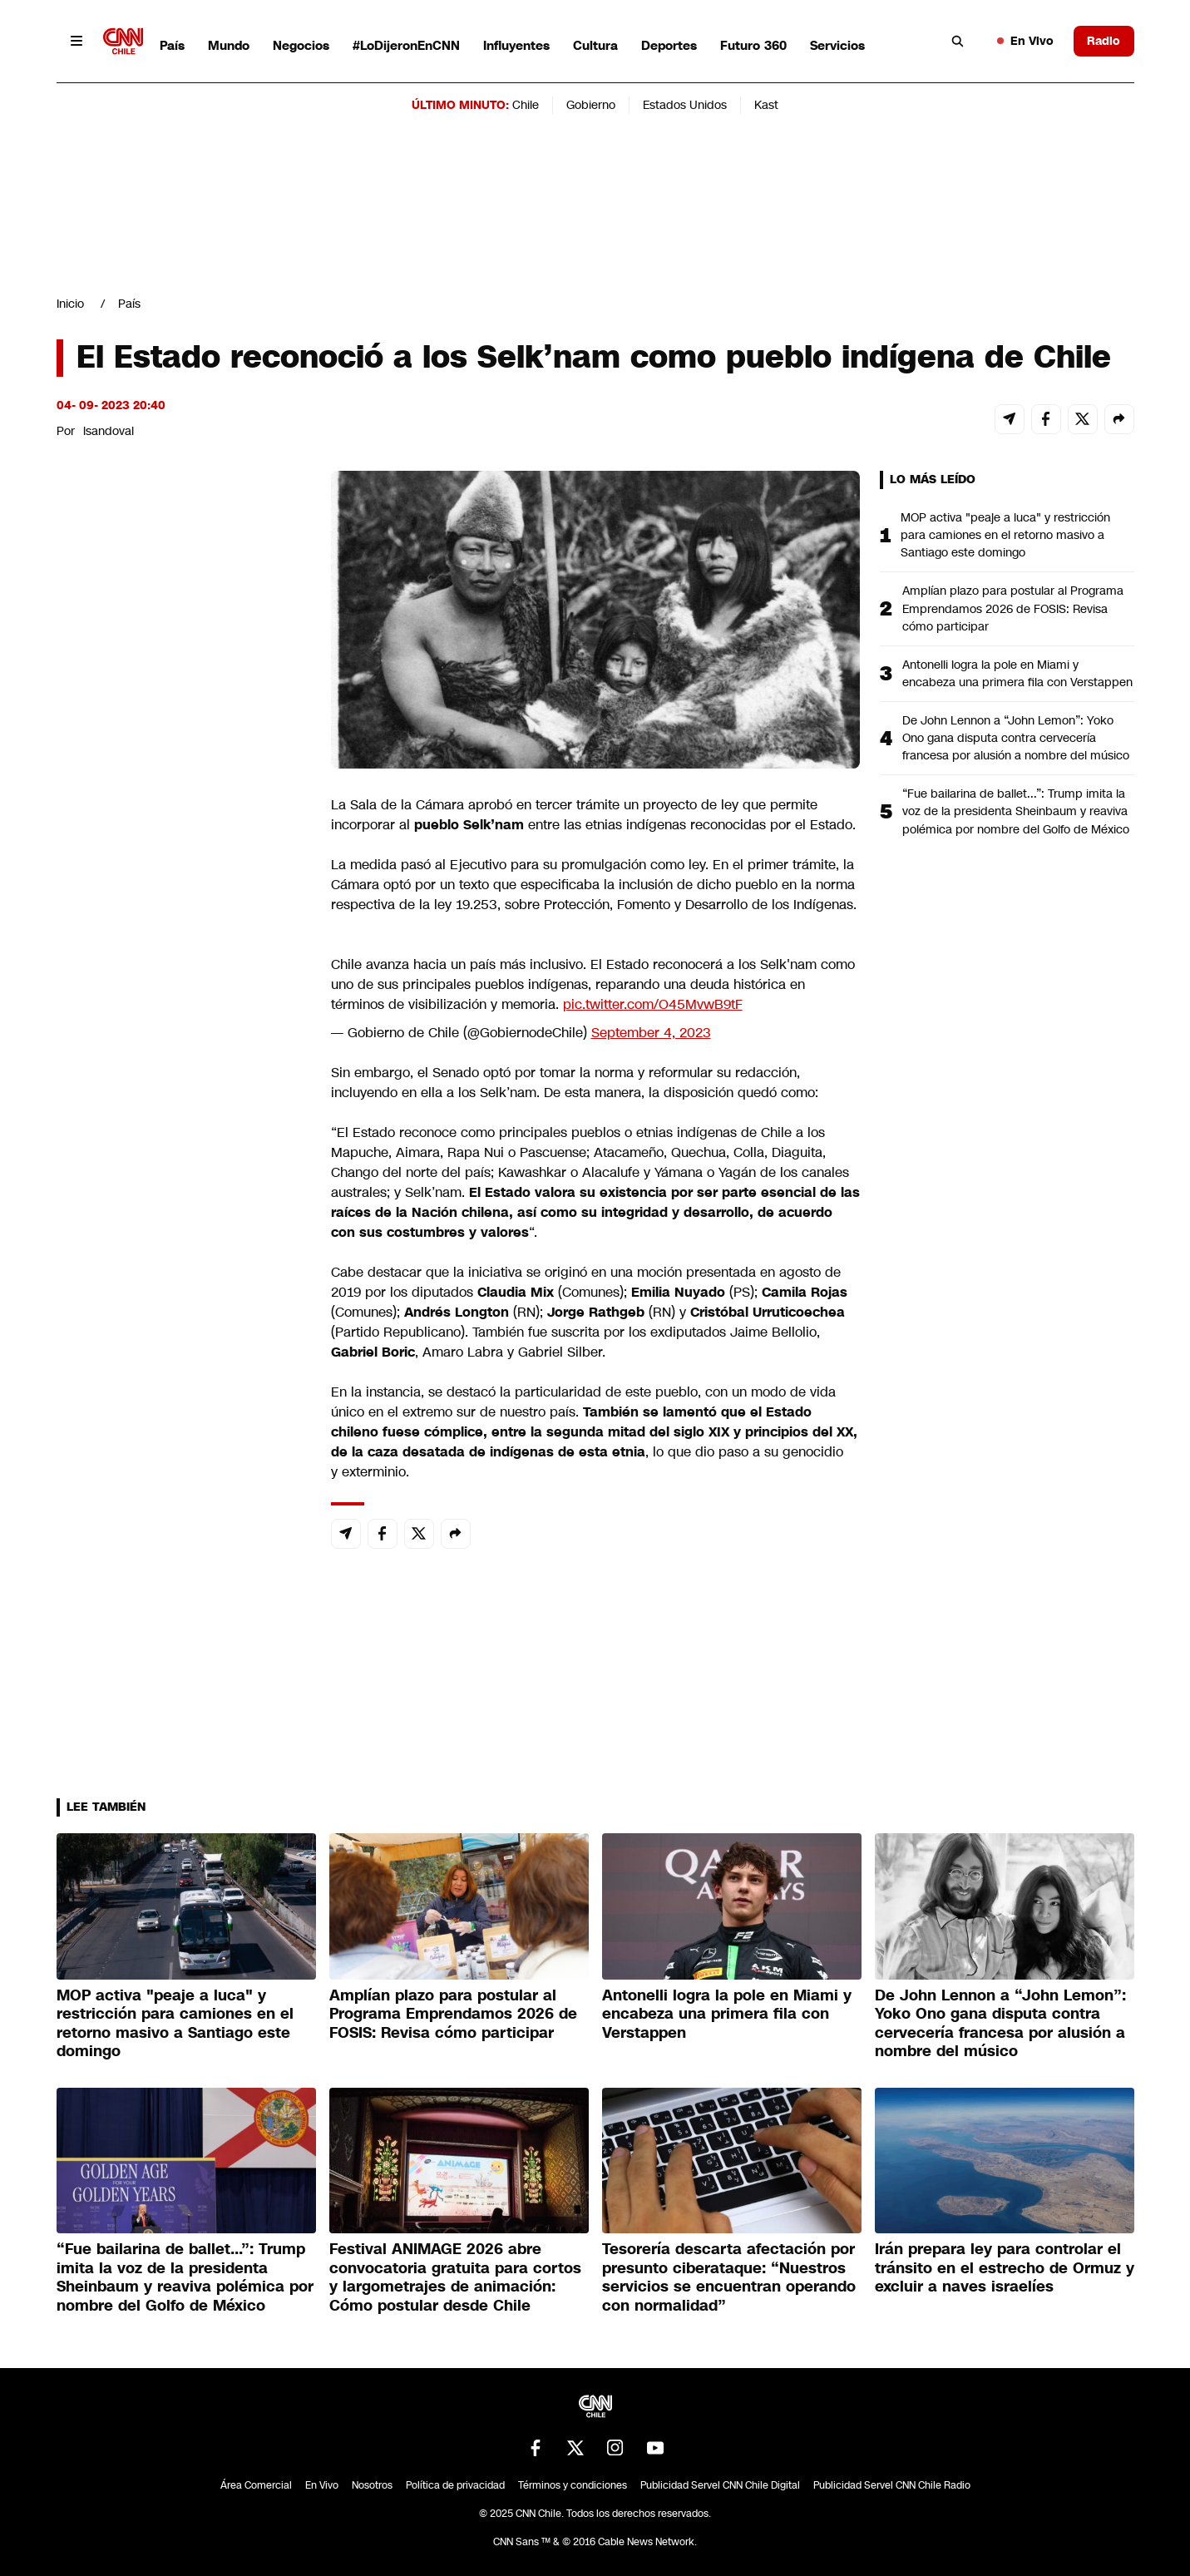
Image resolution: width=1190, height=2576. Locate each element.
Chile (525, 104)
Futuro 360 (753, 45)
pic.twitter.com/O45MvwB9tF (653, 1004)
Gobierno (590, 104)
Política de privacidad (455, 2485)
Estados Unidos (685, 104)
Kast (766, 104)
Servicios (837, 45)
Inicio (70, 303)
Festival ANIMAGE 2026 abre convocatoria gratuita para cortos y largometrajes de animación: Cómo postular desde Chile (455, 2277)
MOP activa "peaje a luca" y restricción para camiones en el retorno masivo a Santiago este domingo (1005, 535)
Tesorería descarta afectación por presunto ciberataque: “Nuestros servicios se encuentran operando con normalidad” (729, 2277)
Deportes (669, 45)
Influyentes (516, 45)
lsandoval (108, 431)
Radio (1103, 40)
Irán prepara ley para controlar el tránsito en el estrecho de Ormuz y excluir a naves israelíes (1004, 2267)
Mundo (228, 45)
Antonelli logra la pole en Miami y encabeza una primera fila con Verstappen (1017, 673)
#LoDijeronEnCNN (406, 45)
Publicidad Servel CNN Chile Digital (720, 2485)
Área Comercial (256, 2485)
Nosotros (372, 2485)
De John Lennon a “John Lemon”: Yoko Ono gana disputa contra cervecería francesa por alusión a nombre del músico (1015, 738)
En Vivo (1025, 40)
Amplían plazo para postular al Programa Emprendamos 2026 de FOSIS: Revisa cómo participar (1012, 608)
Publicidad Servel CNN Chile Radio (891, 2485)
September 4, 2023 (651, 1032)
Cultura (595, 45)
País (172, 45)
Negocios (301, 45)
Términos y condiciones (572, 2485)
